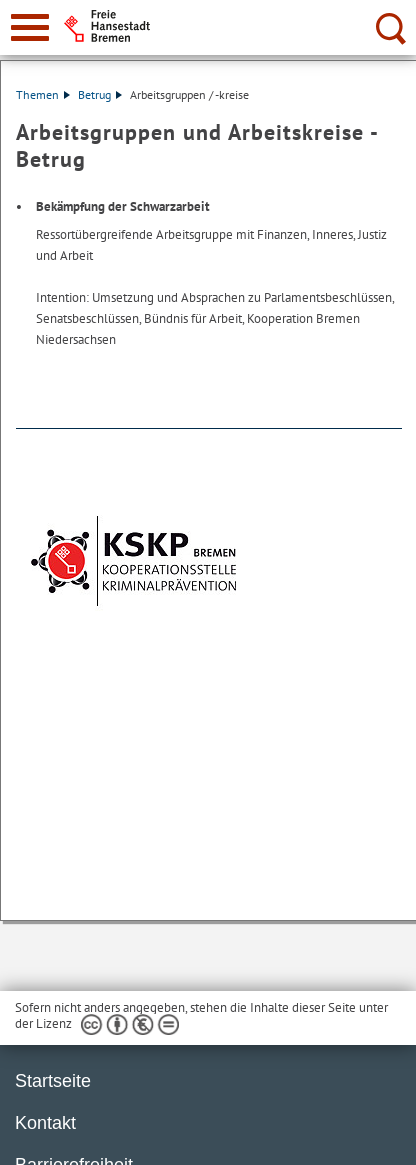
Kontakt (45, 1123)
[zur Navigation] (30, 27)
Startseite (53, 1081)
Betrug (100, 94)
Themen (43, 94)
